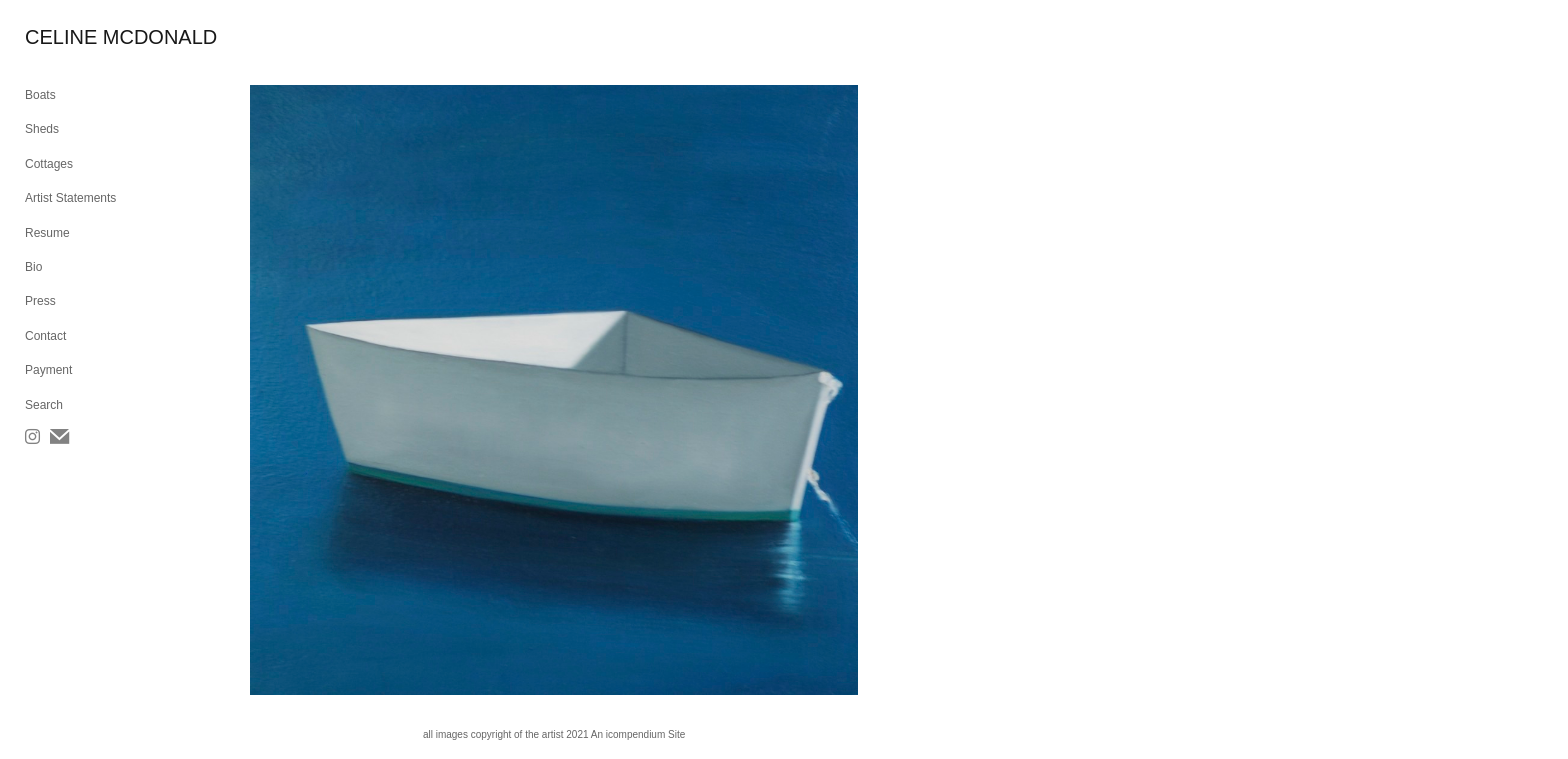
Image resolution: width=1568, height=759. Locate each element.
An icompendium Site (638, 734)
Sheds (42, 129)
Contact (45, 336)
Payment (48, 370)
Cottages (49, 164)
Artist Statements (70, 198)
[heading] (75, 37)
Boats (40, 95)
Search (44, 405)
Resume (47, 233)
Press (40, 301)
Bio (33, 267)
